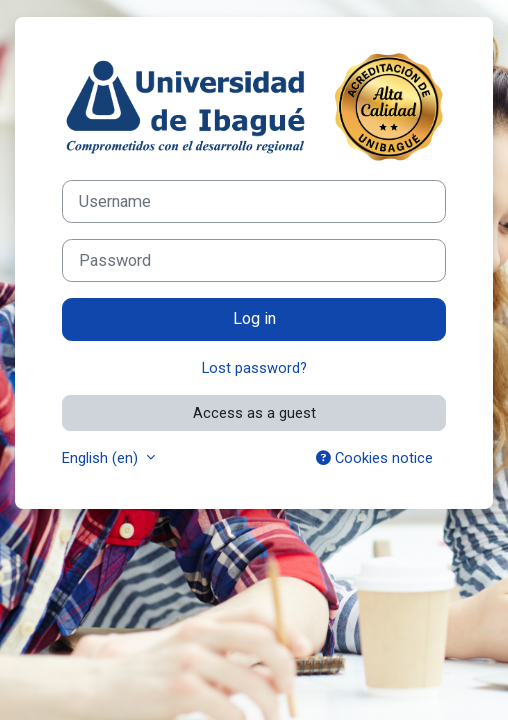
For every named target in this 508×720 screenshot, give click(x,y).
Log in (254, 318)
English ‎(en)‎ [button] (102, 458)
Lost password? (254, 368)
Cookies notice (374, 458)
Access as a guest (254, 413)
